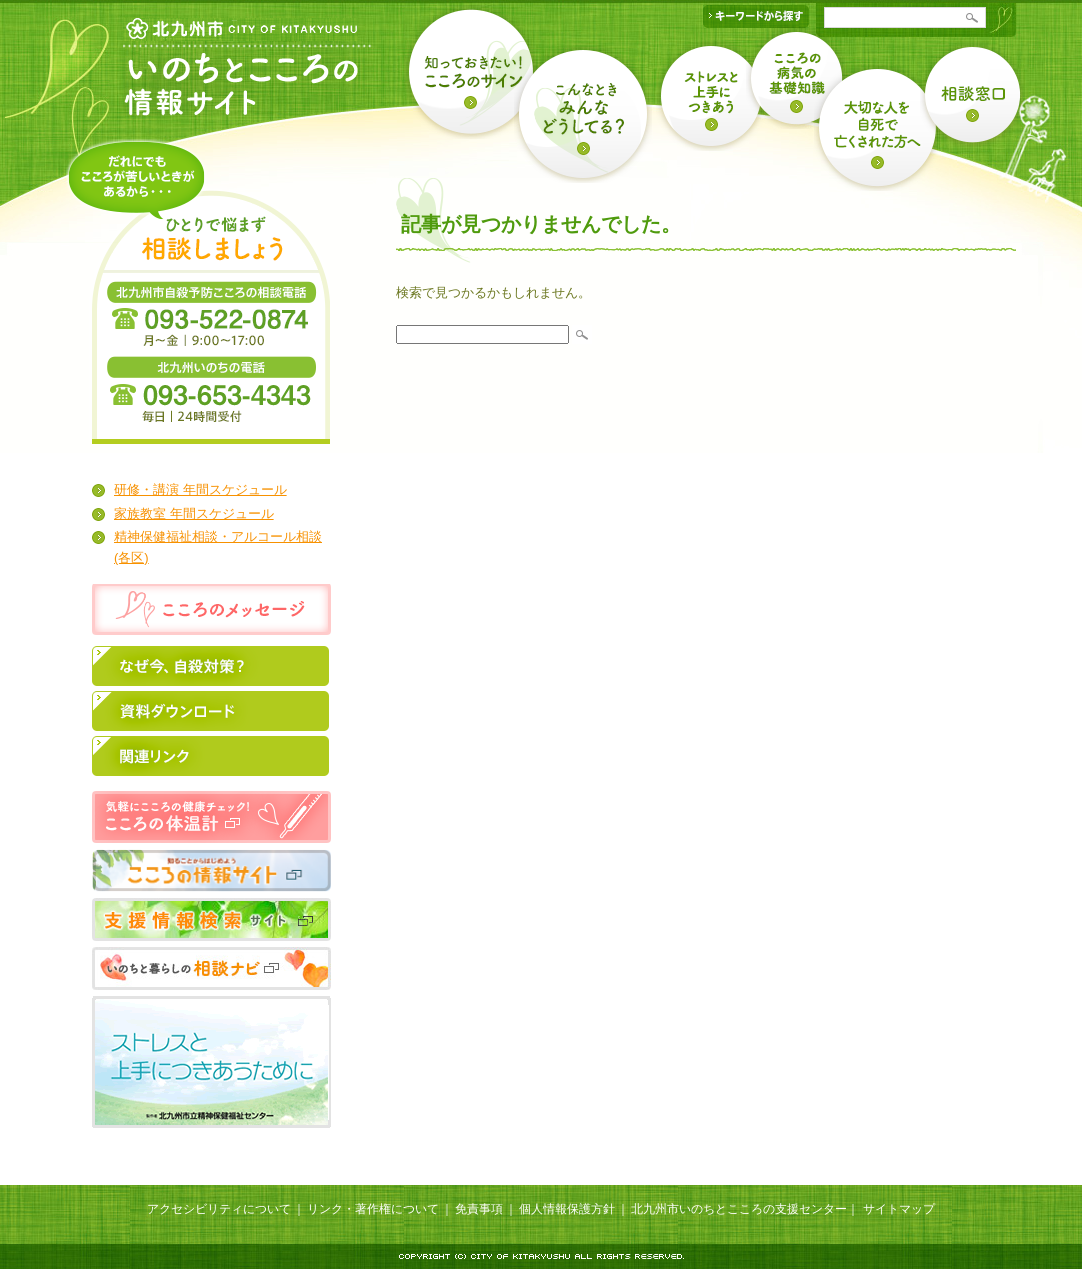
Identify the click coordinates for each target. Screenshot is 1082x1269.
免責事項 (479, 1209)
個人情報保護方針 (567, 1209)
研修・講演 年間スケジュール (200, 489)
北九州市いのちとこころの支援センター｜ (745, 1209)
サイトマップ (899, 1209)
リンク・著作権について (373, 1209)
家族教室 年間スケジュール (194, 513)
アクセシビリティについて (219, 1209)
